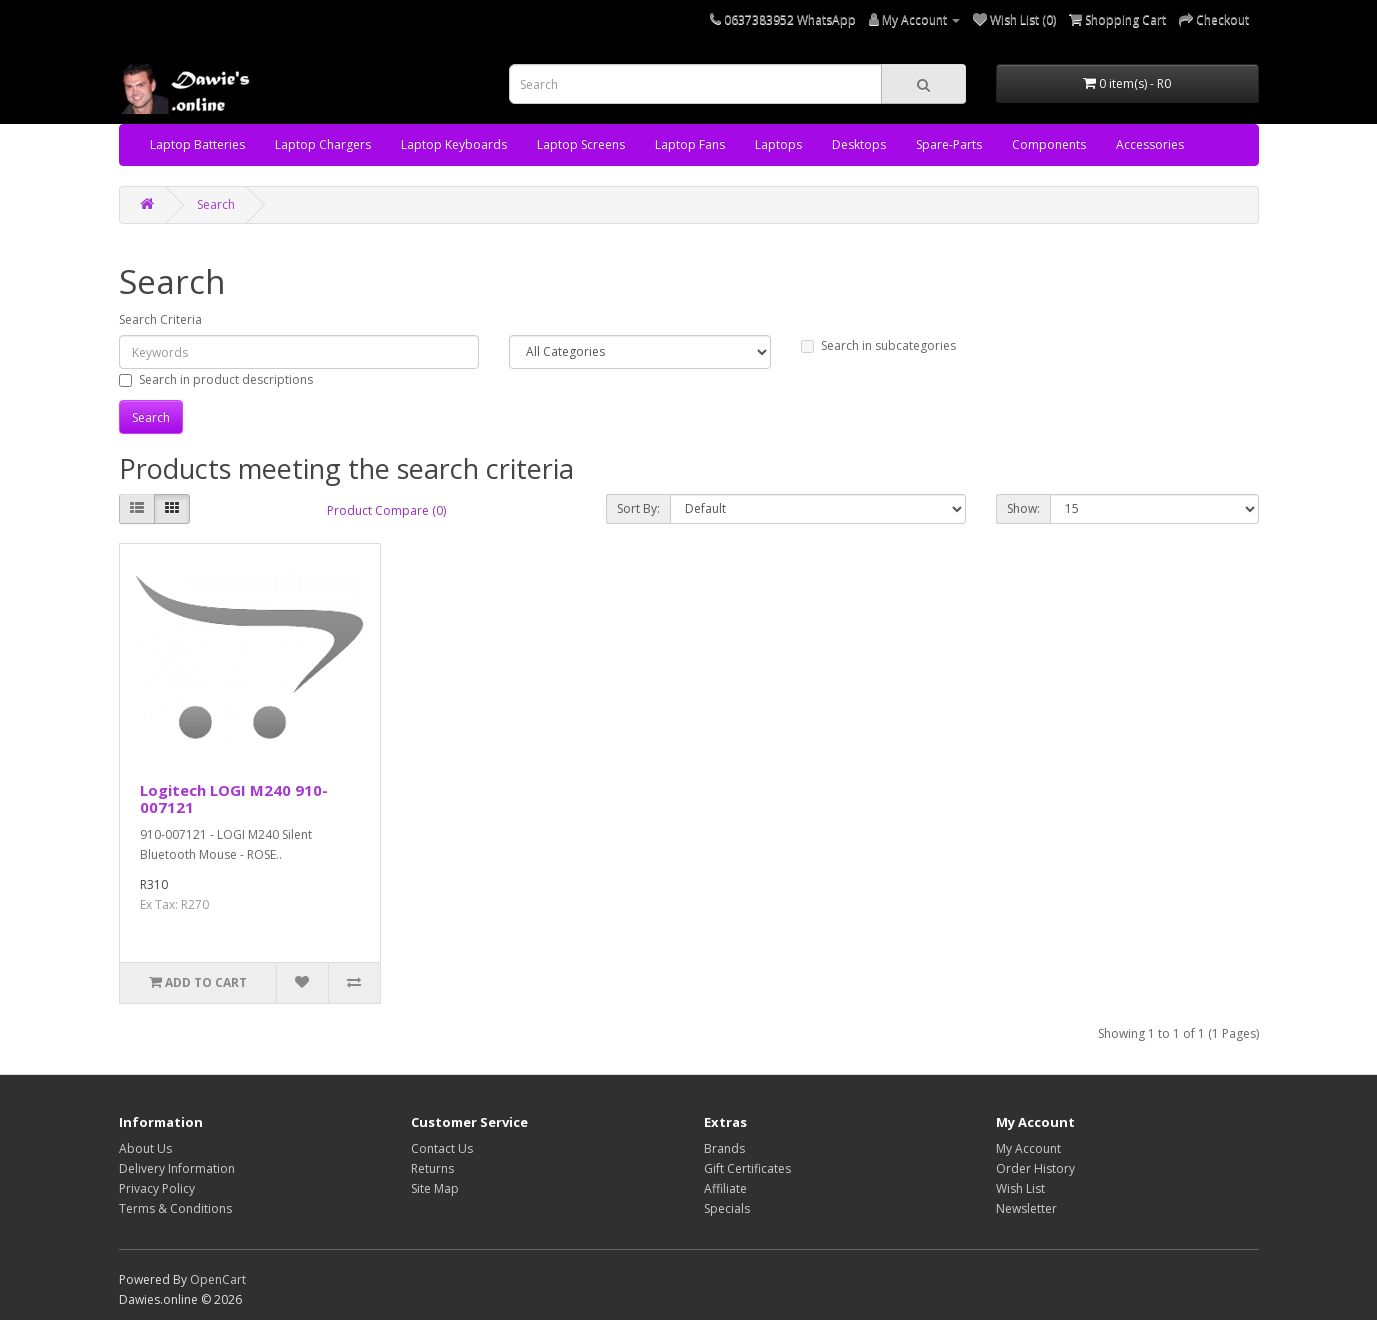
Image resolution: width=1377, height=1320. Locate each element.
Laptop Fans (690, 144)
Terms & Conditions (175, 1208)
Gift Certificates (747, 1168)
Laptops (778, 144)
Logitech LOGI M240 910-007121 (234, 798)
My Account (1028, 1148)
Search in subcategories (878, 345)
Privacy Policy (157, 1188)
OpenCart (218, 1279)
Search (216, 204)
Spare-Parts (949, 144)
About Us (145, 1148)
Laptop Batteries (197, 144)
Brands (724, 1148)
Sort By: (638, 508)
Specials (727, 1208)
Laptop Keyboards (454, 144)
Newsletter (1026, 1208)
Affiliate (725, 1188)
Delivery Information (177, 1168)
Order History (1035, 1168)
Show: (1023, 508)
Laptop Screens (581, 144)
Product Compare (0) (386, 510)
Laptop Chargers (323, 144)
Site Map (435, 1188)
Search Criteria (160, 319)
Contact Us (442, 1148)
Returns (432, 1168)
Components (1049, 144)
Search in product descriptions (216, 379)
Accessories (1150, 144)
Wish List (1020, 1188)
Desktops (859, 144)
